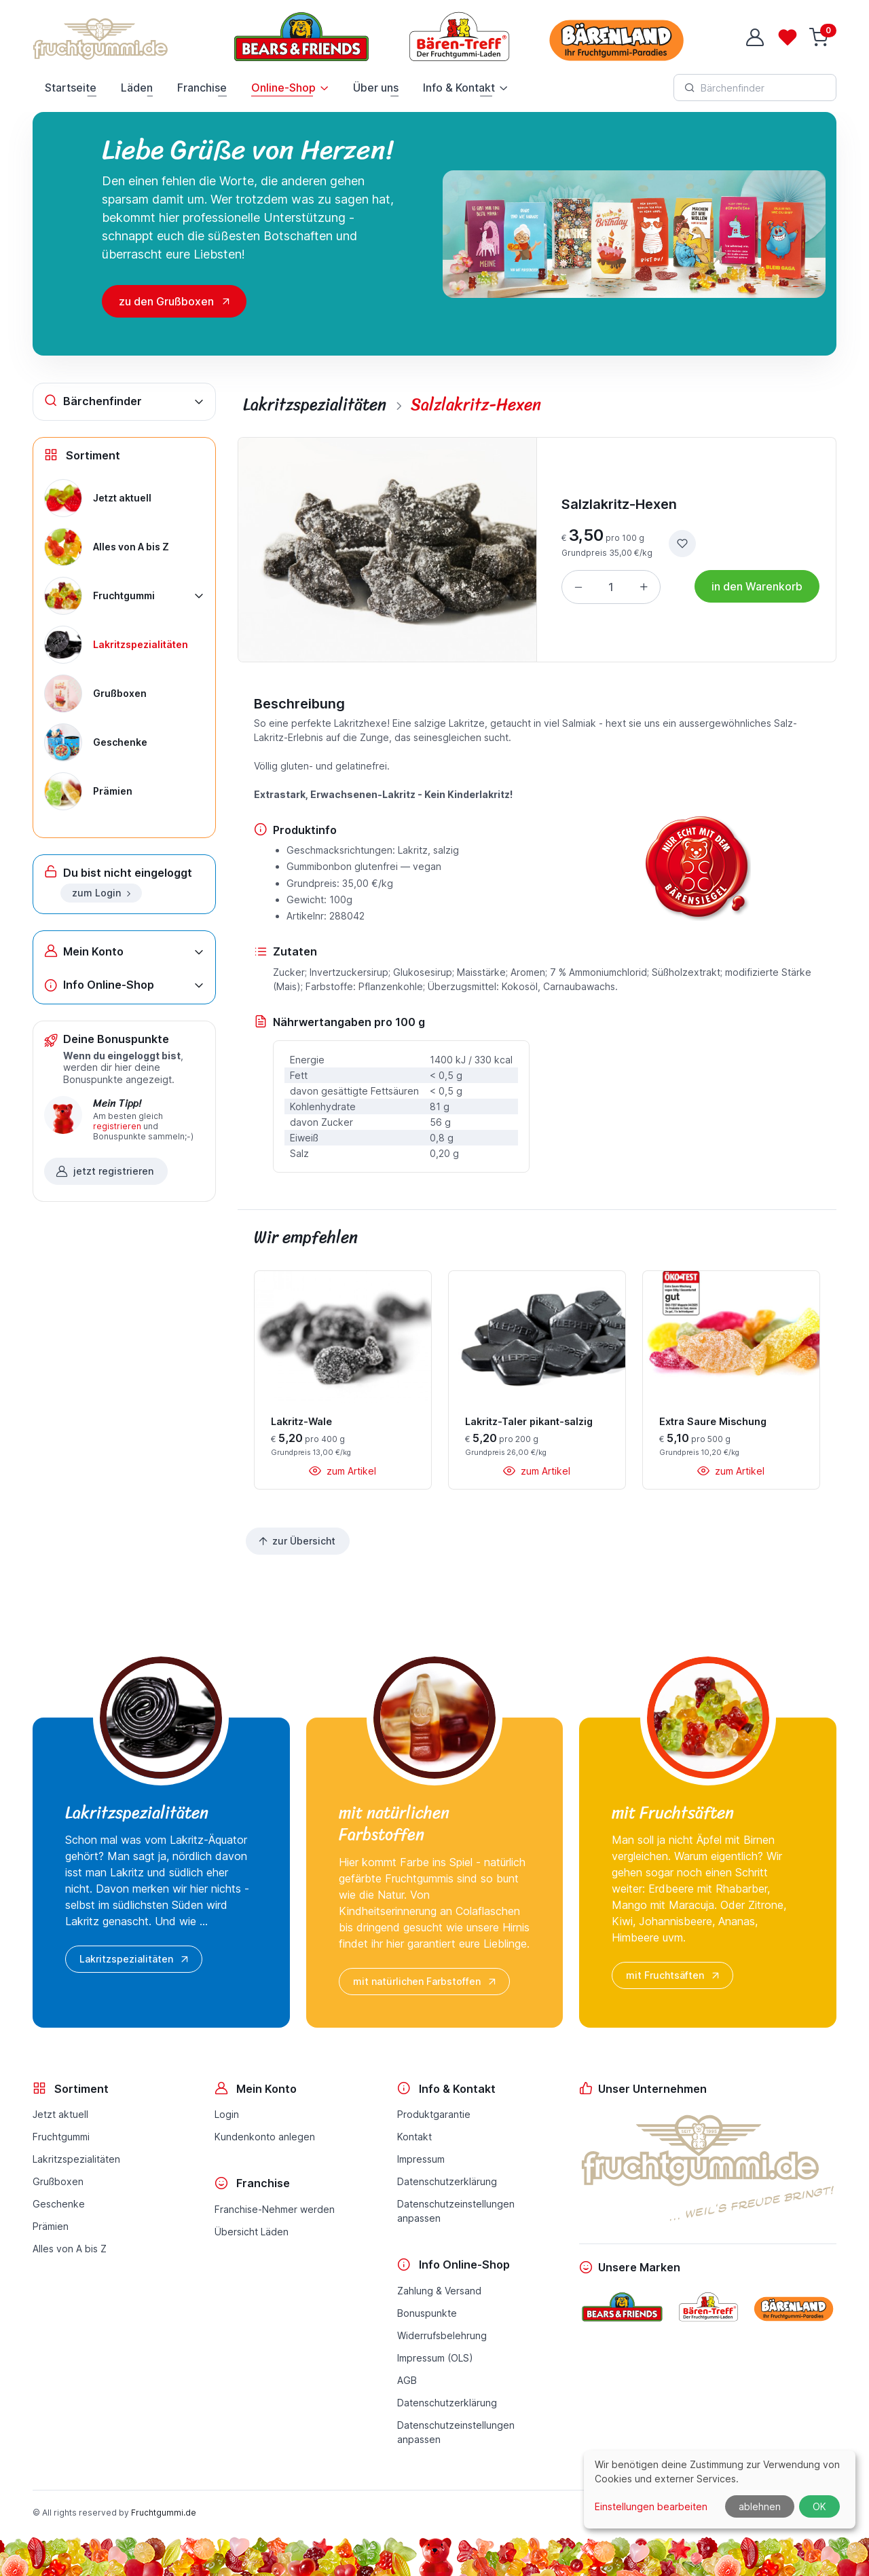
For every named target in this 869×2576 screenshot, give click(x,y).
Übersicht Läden (252, 2231)
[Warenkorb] (820, 37)
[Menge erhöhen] (643, 587)
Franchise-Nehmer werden (275, 2209)
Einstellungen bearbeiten (651, 2506)
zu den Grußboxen (166, 301)
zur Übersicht (296, 1541)
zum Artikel (342, 1471)
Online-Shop (283, 87)
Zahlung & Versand (439, 2290)
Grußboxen (58, 2181)
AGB (407, 2380)
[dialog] (719, 2489)
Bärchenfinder (93, 401)
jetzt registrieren (104, 1171)
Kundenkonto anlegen (265, 2136)
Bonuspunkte (427, 2313)
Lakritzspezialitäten (135, 1959)
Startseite (70, 87)
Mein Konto (84, 951)
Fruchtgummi (61, 2136)
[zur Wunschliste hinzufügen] (682, 543)
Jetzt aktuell (60, 2114)
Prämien (51, 2226)
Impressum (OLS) (435, 2358)
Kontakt (414, 2136)
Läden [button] (137, 87)
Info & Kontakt (459, 87)
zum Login (102, 892)
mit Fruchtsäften (674, 1975)
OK (819, 2506)
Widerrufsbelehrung (442, 2335)
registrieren (117, 1126)
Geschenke (59, 2204)
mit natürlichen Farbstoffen (425, 1981)
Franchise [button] (202, 87)
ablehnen (760, 2506)
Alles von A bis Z (70, 2248)
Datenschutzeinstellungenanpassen (456, 2211)
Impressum (421, 2159)
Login (227, 2114)
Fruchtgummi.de (163, 2512)
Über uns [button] (376, 87)
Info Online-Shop (99, 985)
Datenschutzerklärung (447, 2181)
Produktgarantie (433, 2114)
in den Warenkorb (756, 586)
